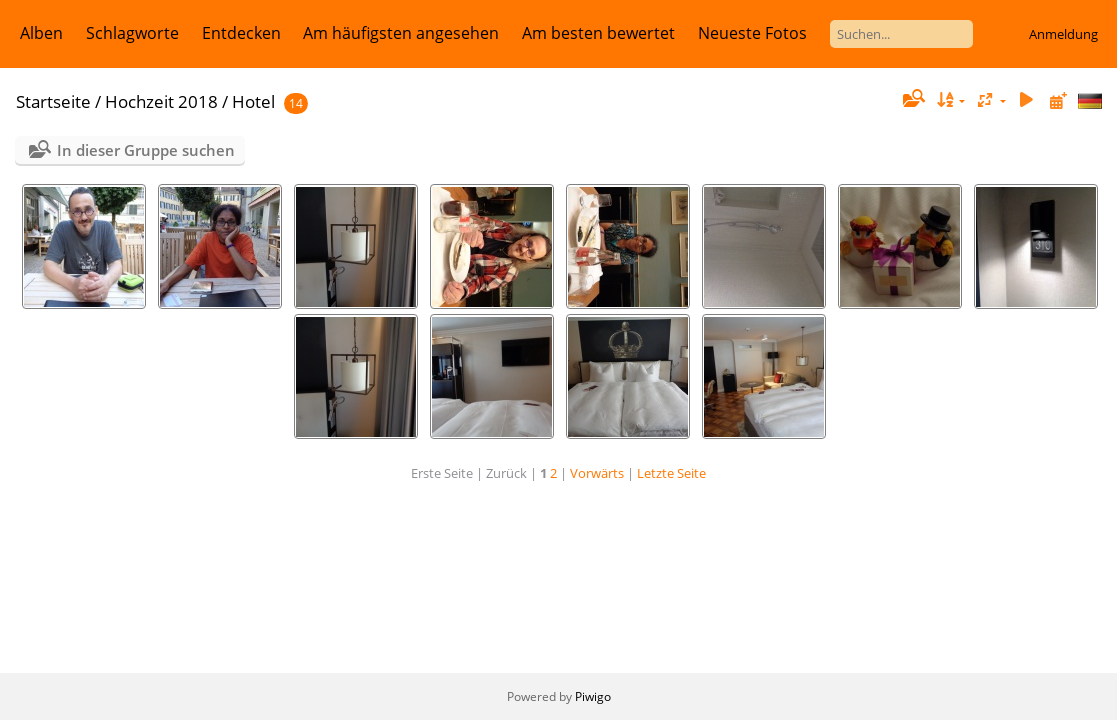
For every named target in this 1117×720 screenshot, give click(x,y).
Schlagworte (132, 33)
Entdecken (241, 33)
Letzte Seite (671, 473)
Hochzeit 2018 (161, 101)
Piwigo (593, 696)
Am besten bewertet (598, 33)
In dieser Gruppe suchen (146, 150)
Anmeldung (1063, 34)
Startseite (53, 101)
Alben (41, 33)
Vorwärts (597, 473)
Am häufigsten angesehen (401, 33)
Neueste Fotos (752, 33)
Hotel (253, 101)
